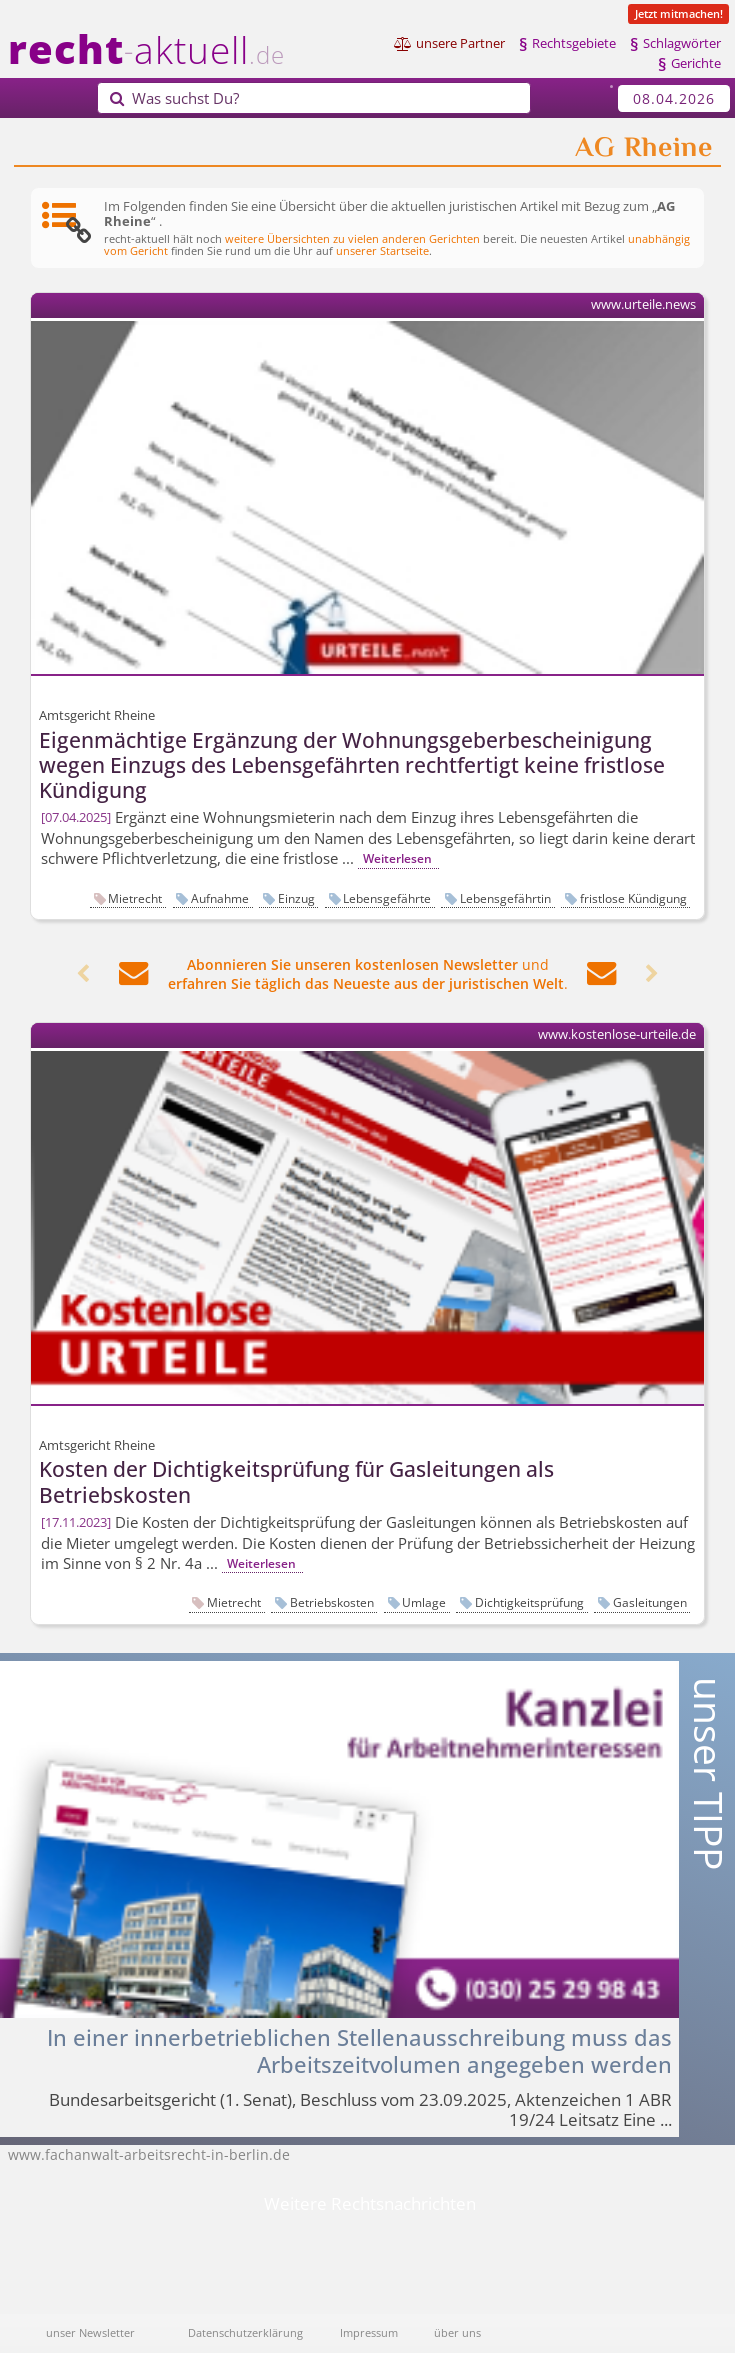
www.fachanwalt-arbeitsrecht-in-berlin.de (149, 2154)
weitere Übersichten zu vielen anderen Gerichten (352, 238)
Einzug (296, 898)
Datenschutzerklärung (245, 2332)
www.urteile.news (643, 304)
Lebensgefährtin (505, 898)
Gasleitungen (650, 1602)
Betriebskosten (332, 1602)
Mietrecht (135, 898)
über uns (457, 2332)
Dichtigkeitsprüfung (529, 1602)
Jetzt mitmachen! (679, 13)
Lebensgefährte (387, 898)
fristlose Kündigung (633, 898)
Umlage (424, 1602)
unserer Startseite (382, 250)
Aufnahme (220, 898)
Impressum (369, 2332)
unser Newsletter (90, 2332)
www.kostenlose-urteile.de (617, 1034)
